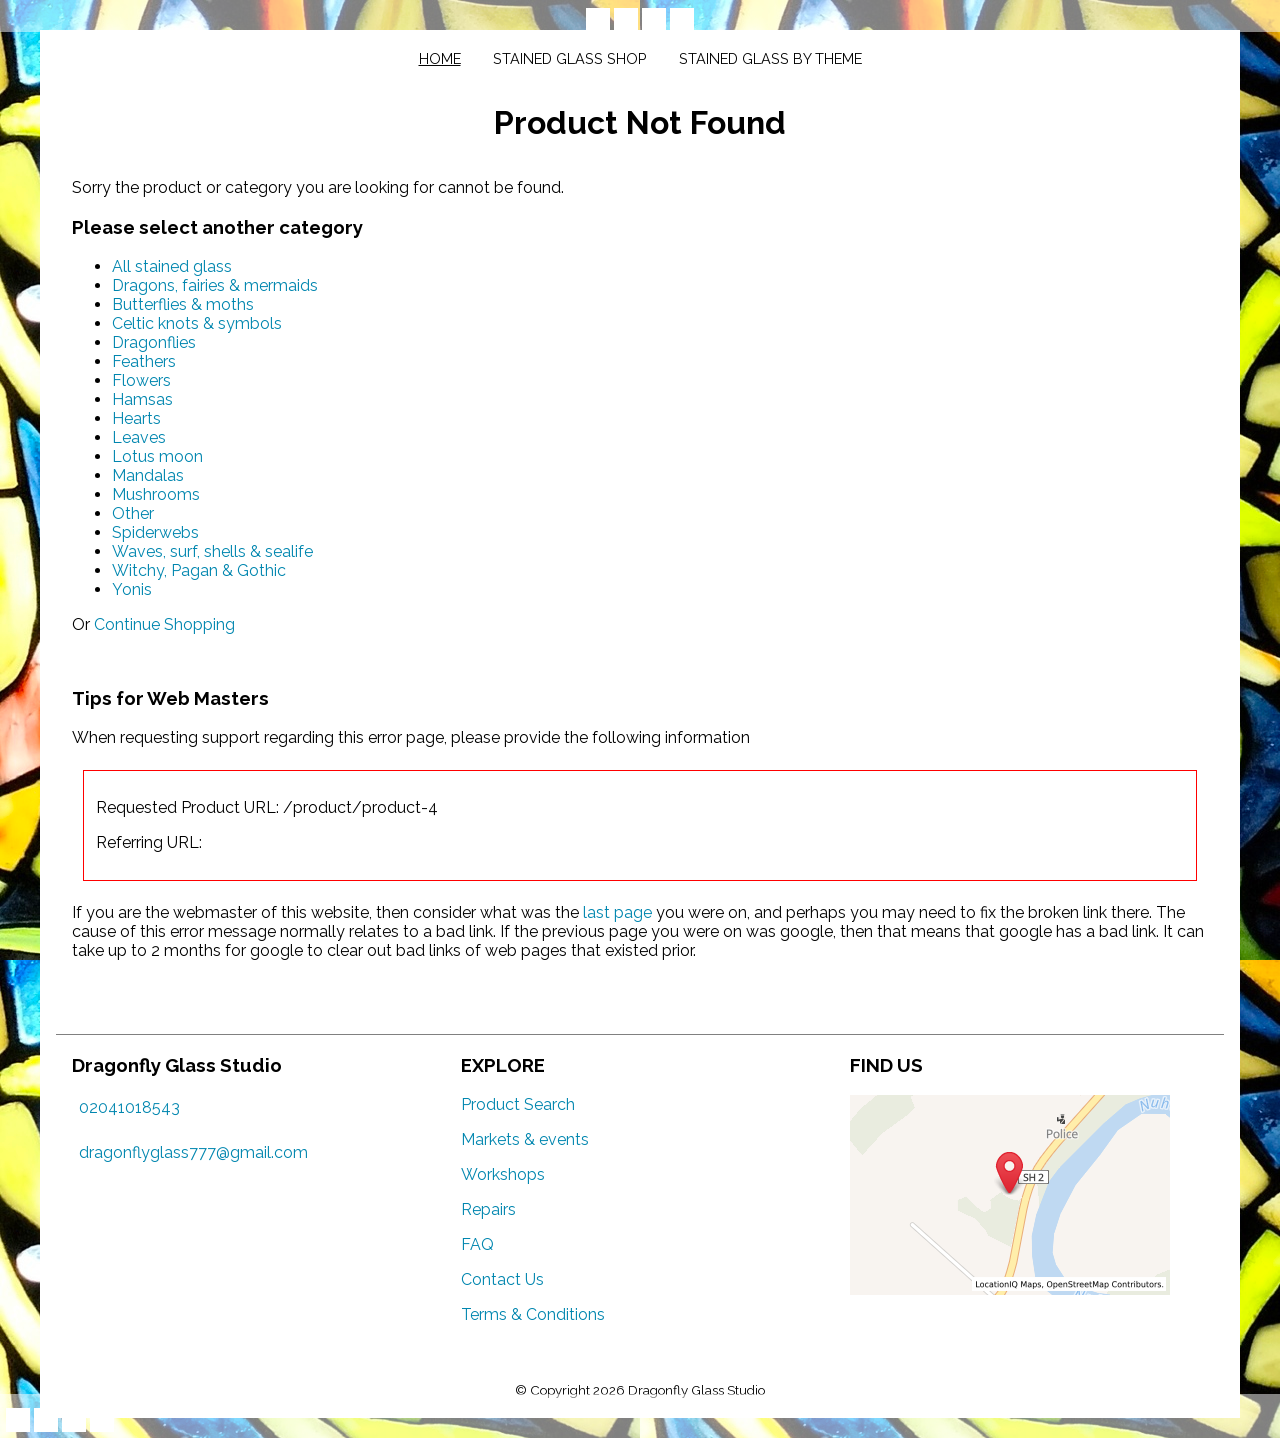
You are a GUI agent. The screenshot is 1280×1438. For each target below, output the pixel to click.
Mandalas (148, 475)
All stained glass (172, 266)
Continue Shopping (164, 624)
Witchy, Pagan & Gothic (199, 570)
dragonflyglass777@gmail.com (193, 1152)
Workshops (503, 1174)
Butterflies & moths (183, 304)
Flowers (141, 380)
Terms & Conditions (533, 1314)
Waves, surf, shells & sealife (212, 551)
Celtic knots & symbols (197, 323)
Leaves (139, 437)
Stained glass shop (570, 58)
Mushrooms (156, 494)
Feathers (144, 361)
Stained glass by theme (770, 58)
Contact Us (502, 1279)
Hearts (136, 418)
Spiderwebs (155, 532)
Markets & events (525, 1139)
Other (133, 513)
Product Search (518, 1104)
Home (440, 58)
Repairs (488, 1209)
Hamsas (142, 399)
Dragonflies (154, 342)
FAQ (477, 1244)
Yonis (132, 589)
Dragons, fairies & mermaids (215, 285)
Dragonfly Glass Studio (696, 1390)
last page (617, 912)
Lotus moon (157, 456)
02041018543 (129, 1107)
